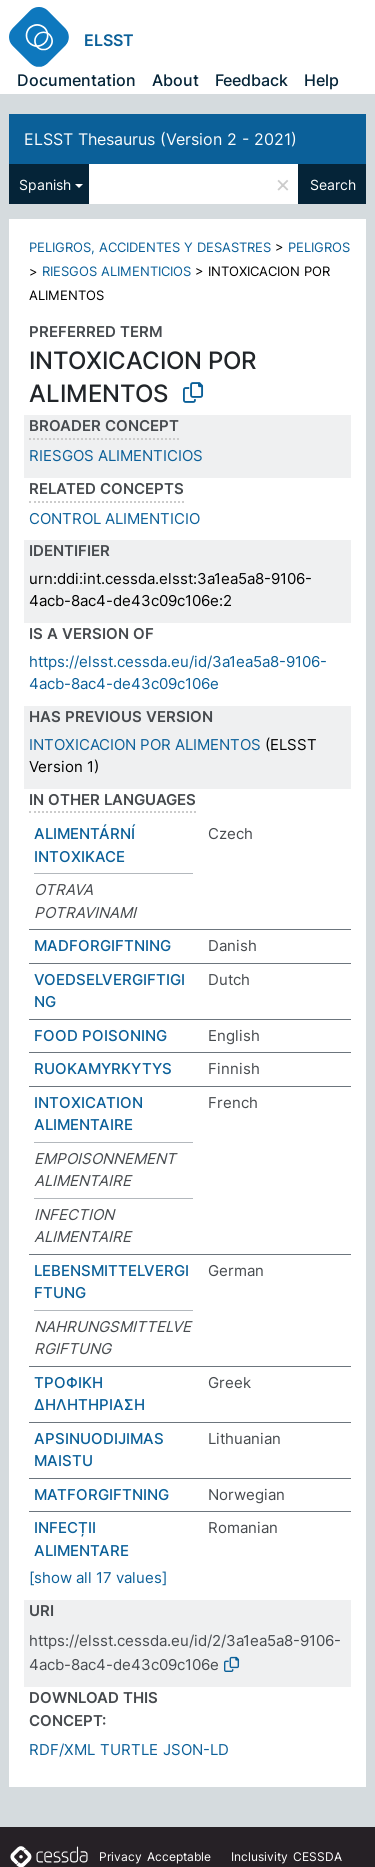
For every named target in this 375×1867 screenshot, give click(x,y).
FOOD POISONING (100, 1035)
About (175, 80)
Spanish (45, 184)
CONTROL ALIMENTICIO (114, 518)
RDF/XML (62, 1749)
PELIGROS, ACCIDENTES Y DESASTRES (150, 247)
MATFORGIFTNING (101, 1494)
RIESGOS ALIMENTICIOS (116, 271)
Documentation (76, 80)
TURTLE (129, 1749)
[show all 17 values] (98, 1577)
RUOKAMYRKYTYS (103, 1068)
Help (321, 80)
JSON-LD (196, 1749)
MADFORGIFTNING (102, 945)
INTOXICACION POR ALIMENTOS (145, 744)
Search (333, 184)
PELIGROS (319, 247)
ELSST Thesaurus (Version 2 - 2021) (160, 139)
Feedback (251, 80)
